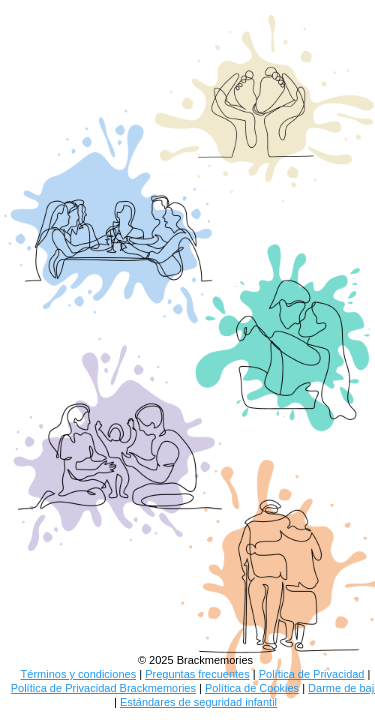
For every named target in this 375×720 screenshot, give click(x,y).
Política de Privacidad (312, 674)
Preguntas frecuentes (197, 674)
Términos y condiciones (79, 674)
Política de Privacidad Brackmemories (103, 688)
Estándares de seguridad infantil (198, 702)
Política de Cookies (252, 688)
